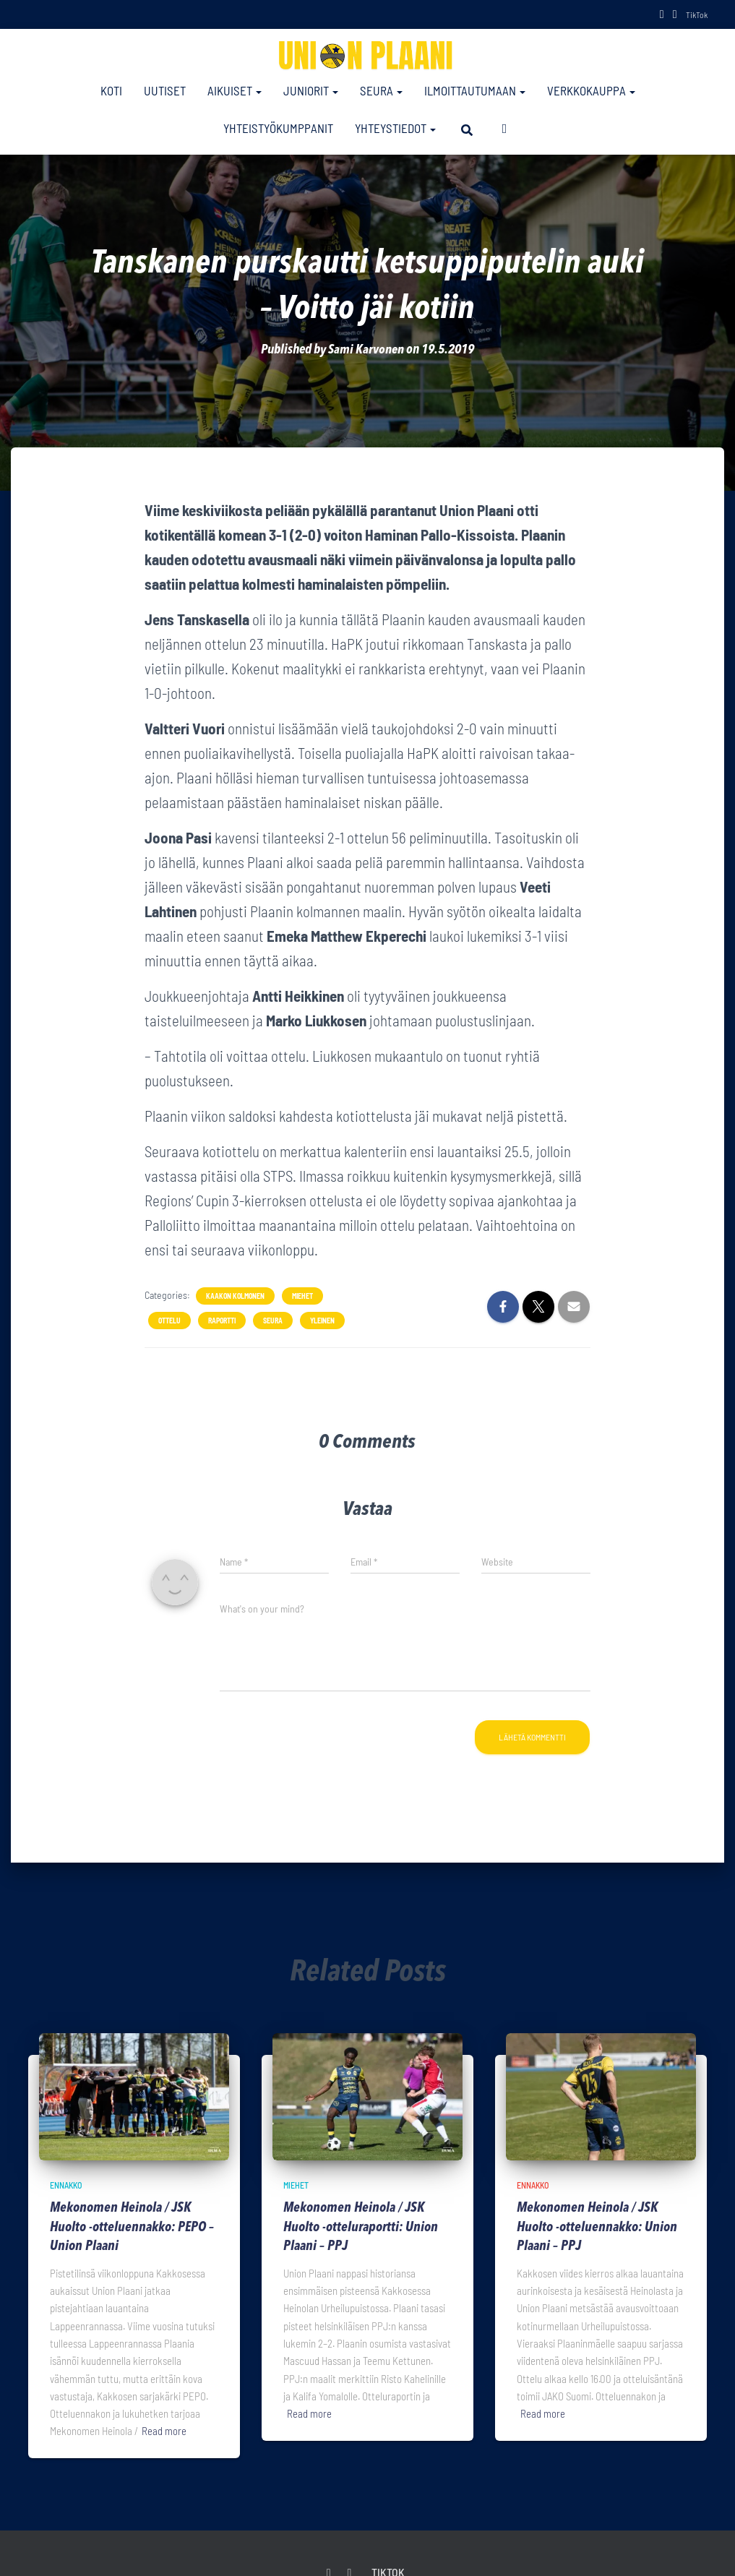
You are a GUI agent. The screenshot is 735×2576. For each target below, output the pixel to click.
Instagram (675, 16)
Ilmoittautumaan (474, 90)
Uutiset (165, 90)
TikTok (697, 14)
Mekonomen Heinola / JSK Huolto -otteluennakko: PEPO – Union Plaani (133, 2228)
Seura (381, 90)
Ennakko (66, 2184)
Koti (111, 90)
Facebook (662, 16)
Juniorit (310, 90)
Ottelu (169, 1319)
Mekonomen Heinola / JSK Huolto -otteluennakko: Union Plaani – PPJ (598, 2228)
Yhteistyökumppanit (278, 128)
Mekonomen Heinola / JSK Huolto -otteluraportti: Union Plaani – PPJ (361, 2228)
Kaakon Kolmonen (235, 1295)
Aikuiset (234, 90)
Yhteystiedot (395, 128)
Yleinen (322, 1319)
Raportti (222, 1319)
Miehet (302, 1295)
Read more (164, 2430)
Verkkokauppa (591, 90)
